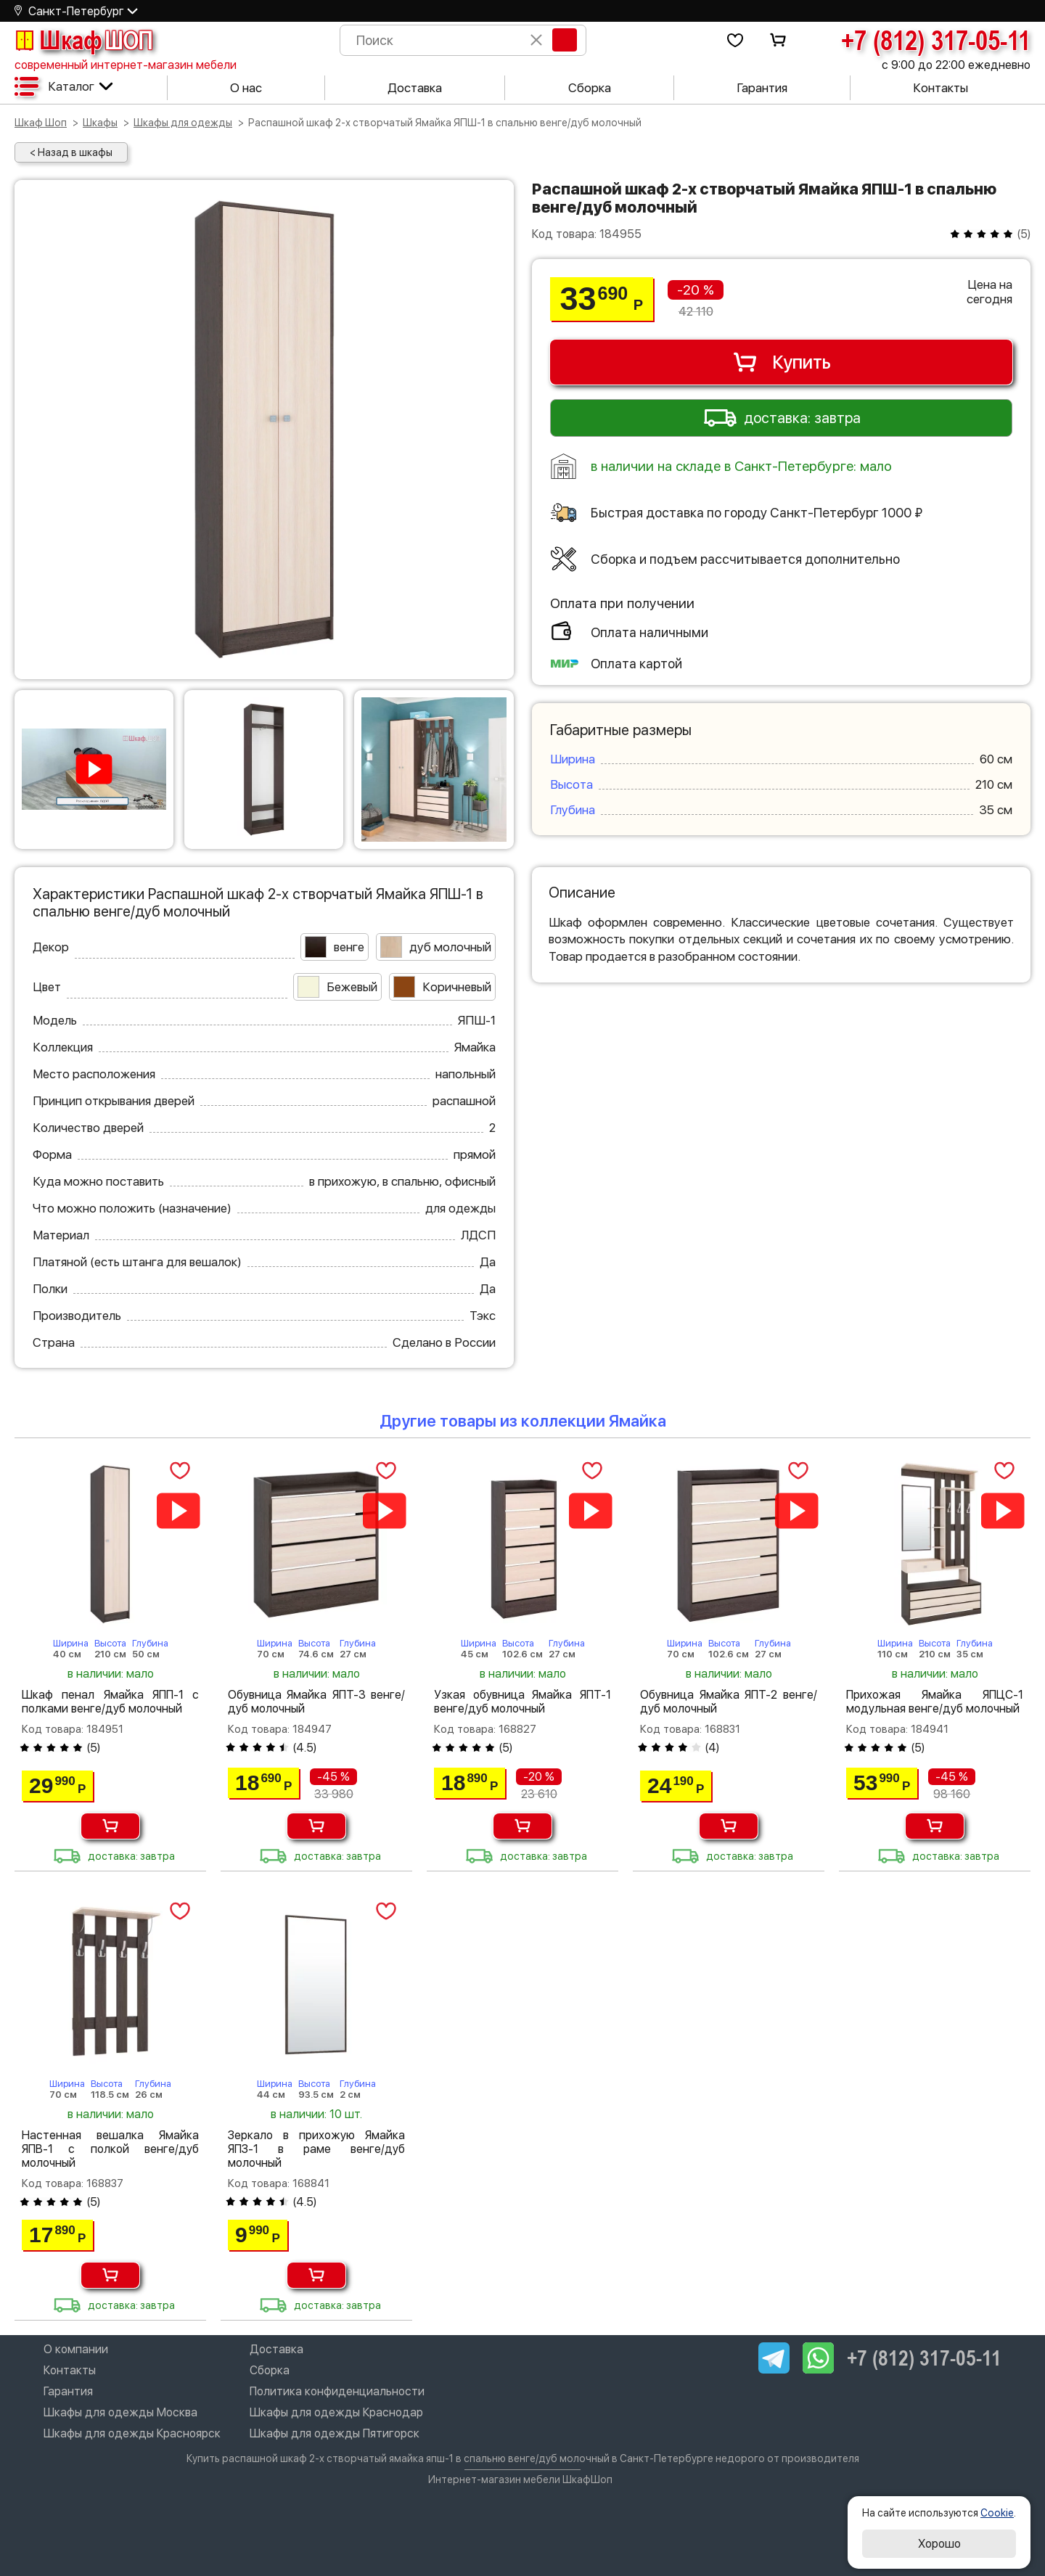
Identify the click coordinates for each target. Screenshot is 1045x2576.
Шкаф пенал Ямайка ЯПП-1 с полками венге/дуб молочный (110, 1701)
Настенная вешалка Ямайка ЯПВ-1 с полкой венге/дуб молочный (110, 2149)
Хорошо (939, 2544)
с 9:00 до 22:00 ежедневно (956, 65)
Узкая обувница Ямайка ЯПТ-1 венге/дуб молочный (522, 1701)
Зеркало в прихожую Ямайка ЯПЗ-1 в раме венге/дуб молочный (316, 2149)
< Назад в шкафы (71, 152)
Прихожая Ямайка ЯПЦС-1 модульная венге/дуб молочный (934, 1701)
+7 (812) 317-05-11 (935, 40)
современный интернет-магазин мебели (126, 65)
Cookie (997, 2513)
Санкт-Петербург (76, 11)
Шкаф (83, 40)
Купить (781, 362)
